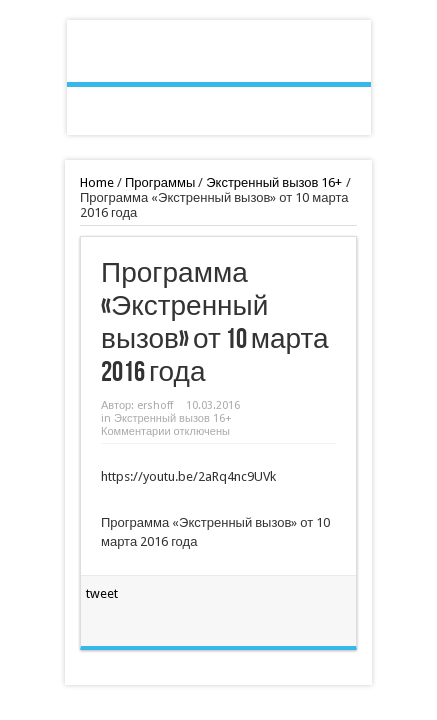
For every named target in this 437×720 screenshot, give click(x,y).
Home (97, 182)
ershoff (155, 405)
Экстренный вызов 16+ (274, 182)
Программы (160, 182)
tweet (102, 593)
